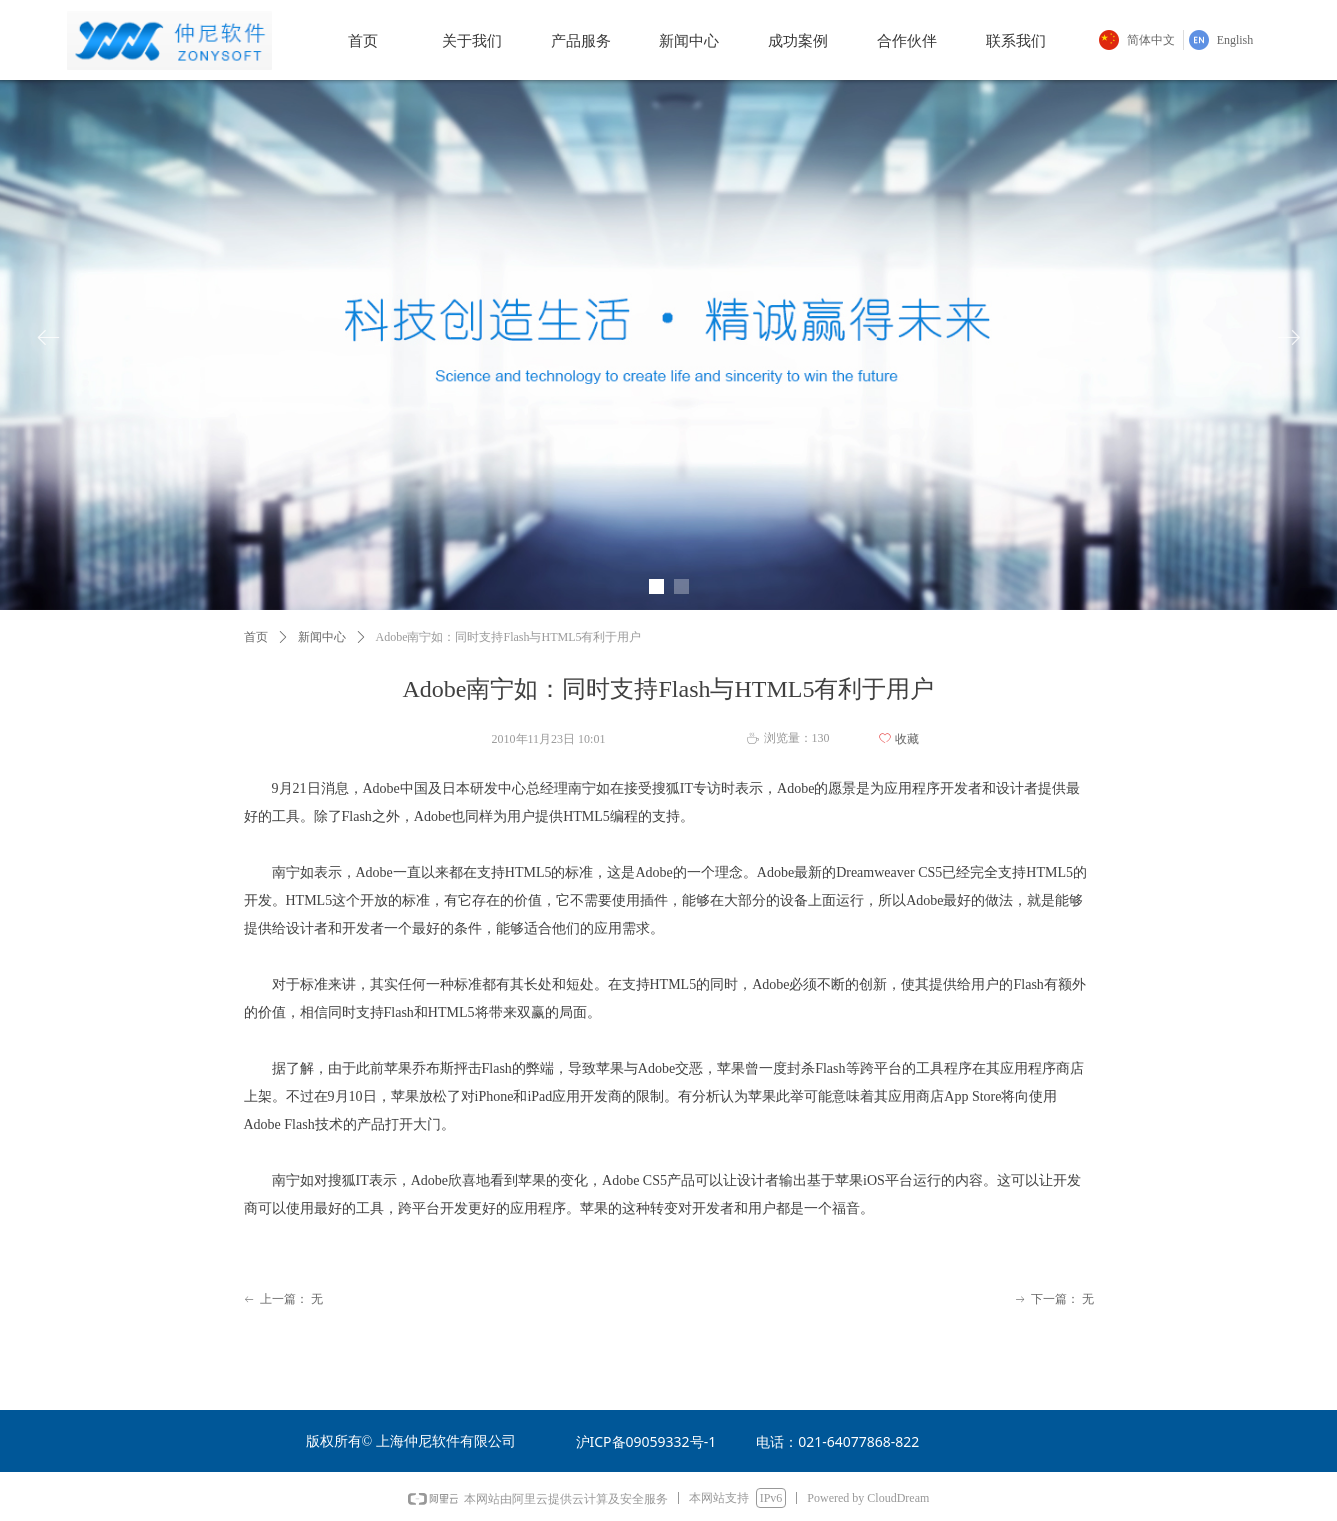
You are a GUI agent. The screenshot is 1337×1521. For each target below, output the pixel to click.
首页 (256, 637)
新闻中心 (322, 637)
